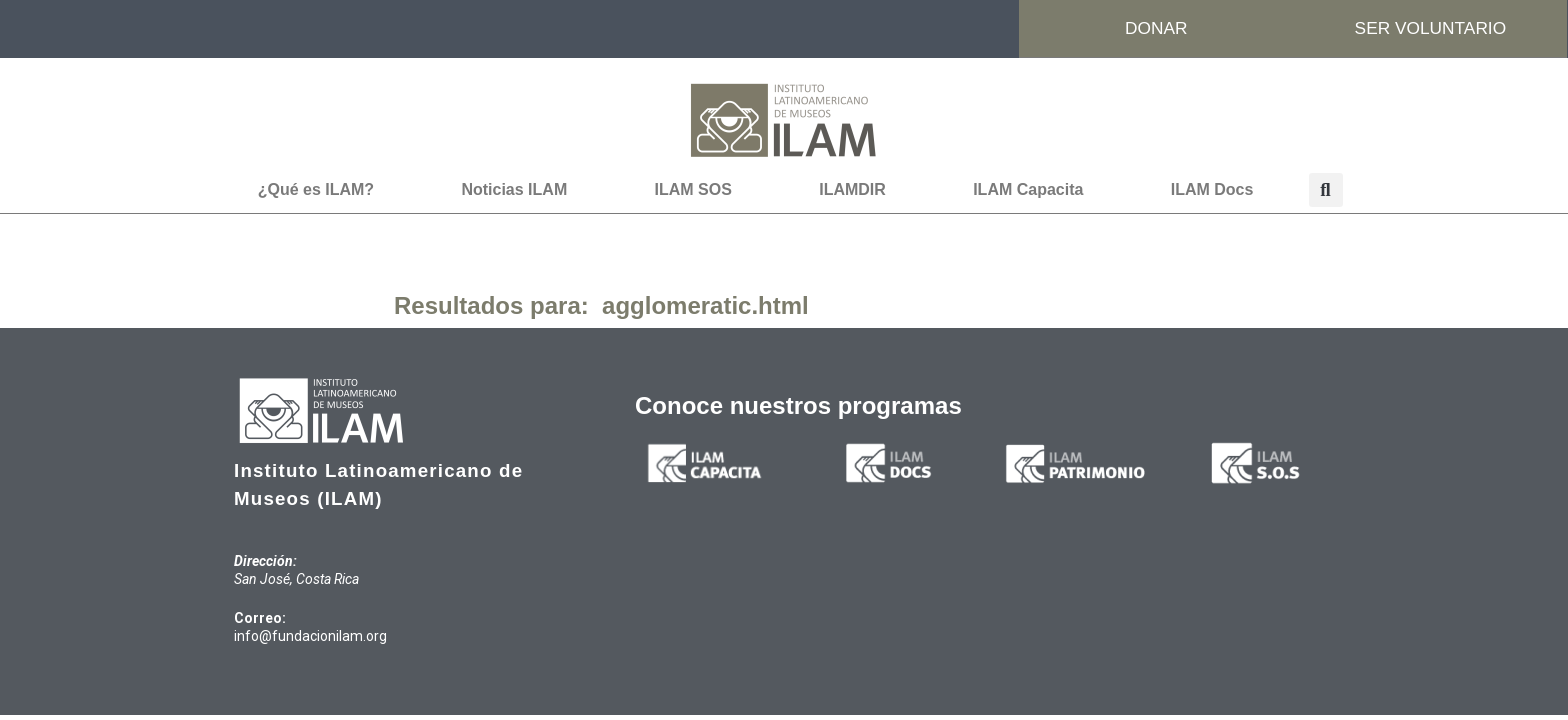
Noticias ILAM (514, 190)
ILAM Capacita (1028, 190)
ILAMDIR (852, 190)
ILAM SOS (693, 190)
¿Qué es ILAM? (316, 190)
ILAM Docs (1212, 190)
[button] (1326, 191)
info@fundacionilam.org (310, 637)
